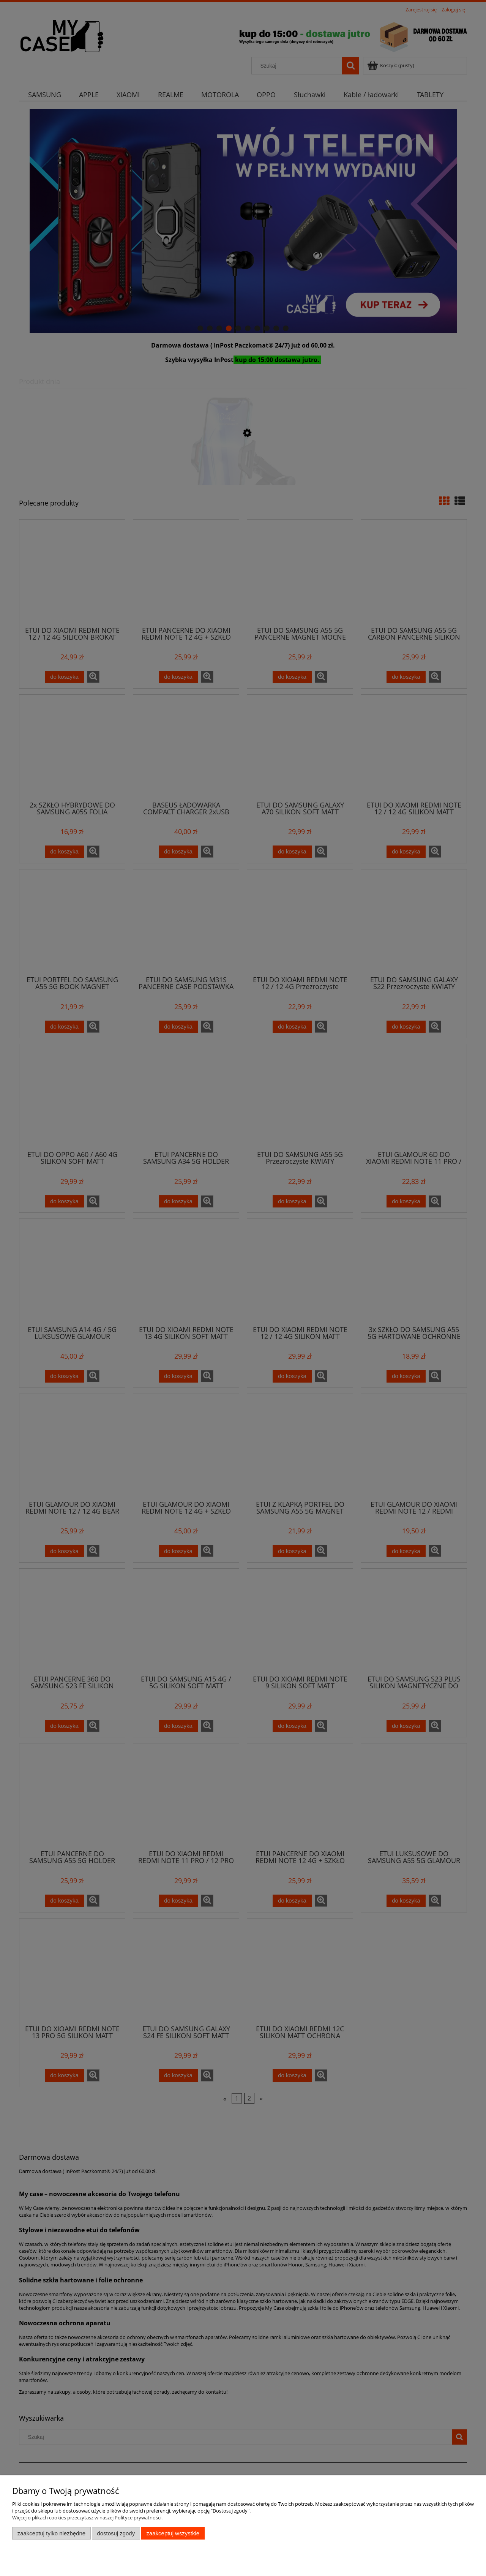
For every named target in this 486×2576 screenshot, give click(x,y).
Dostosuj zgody (116, 2533)
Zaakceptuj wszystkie (173, 2533)
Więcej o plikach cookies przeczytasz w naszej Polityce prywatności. (87, 2517)
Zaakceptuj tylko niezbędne (51, 2533)
